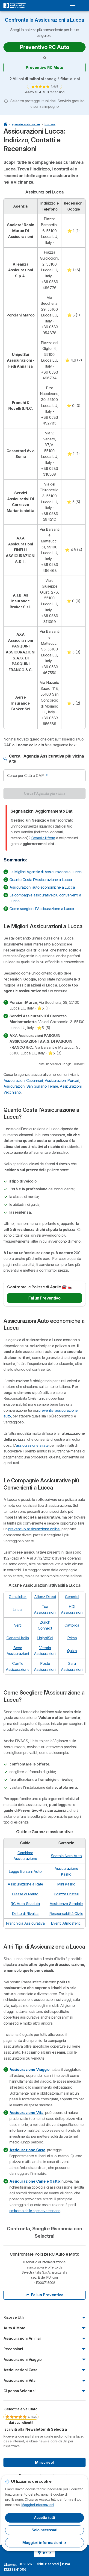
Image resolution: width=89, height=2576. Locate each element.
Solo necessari (44, 2530)
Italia (44, 2553)
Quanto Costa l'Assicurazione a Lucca (40, 879)
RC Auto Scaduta (25, 1903)
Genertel (72, 1596)
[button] (6, 101)
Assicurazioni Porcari (62, 1080)
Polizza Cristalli (66, 1894)
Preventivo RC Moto (44, 67)
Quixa (72, 1650)
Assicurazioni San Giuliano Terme (30, 1086)
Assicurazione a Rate (25, 1884)
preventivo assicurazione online (34, 1529)
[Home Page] (5, 124)
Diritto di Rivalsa (25, 1913)
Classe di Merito (25, 1894)
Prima (72, 1638)
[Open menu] (74, 5)
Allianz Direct (45, 1596)
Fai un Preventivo (44, 1298)
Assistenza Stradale (66, 1903)
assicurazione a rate (32, 1445)
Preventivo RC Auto (44, 47)
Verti (17, 1625)
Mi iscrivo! (44, 2462)
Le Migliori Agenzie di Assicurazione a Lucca (45, 871)
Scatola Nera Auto (66, 1855)
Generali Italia (17, 1638)
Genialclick (18, 1596)
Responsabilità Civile (66, 1913)
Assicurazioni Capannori (23, 1080)
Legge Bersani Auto (25, 1871)
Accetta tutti (44, 2518)
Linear (18, 1609)
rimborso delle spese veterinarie (34, 2210)
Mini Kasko (66, 1884)
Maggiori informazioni (44, 2542)
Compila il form (43, 838)
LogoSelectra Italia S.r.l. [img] (10, 2564)
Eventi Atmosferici (66, 1923)
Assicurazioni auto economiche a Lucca (42, 887)
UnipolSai (45, 1638)
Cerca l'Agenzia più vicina (44, 793)
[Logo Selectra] (14, 5)
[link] (44, 86)
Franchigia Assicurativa (25, 1923)
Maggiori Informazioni (37, 2505)
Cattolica (72, 1625)
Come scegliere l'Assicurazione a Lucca (41, 908)
